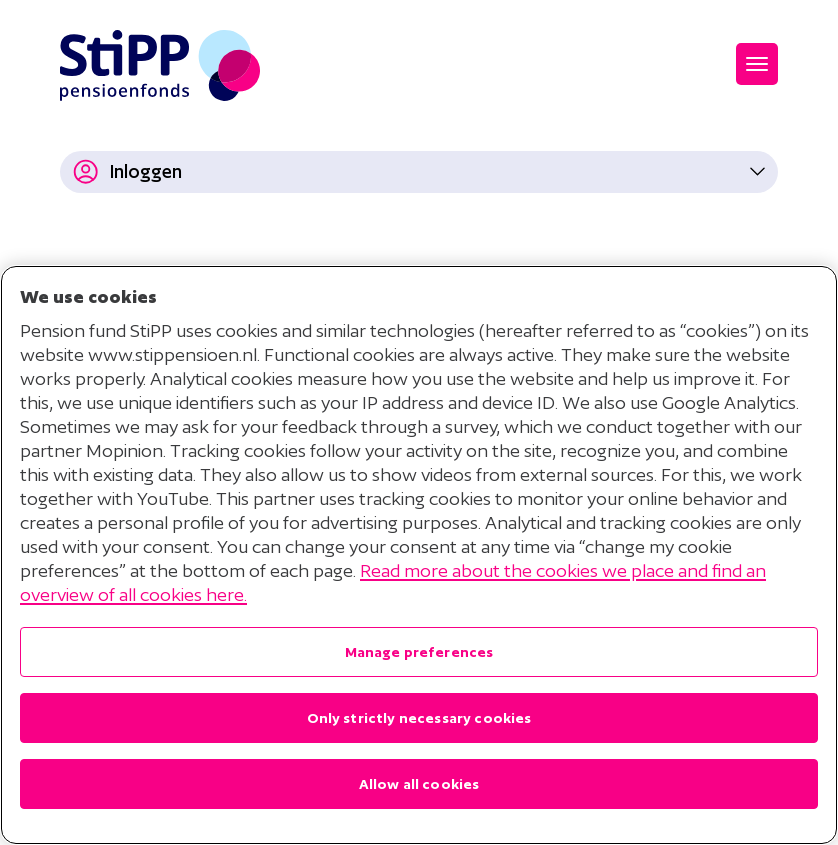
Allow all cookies (419, 784)
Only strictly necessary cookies (419, 718)
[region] (419, 555)
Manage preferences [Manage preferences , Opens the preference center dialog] (419, 652)
